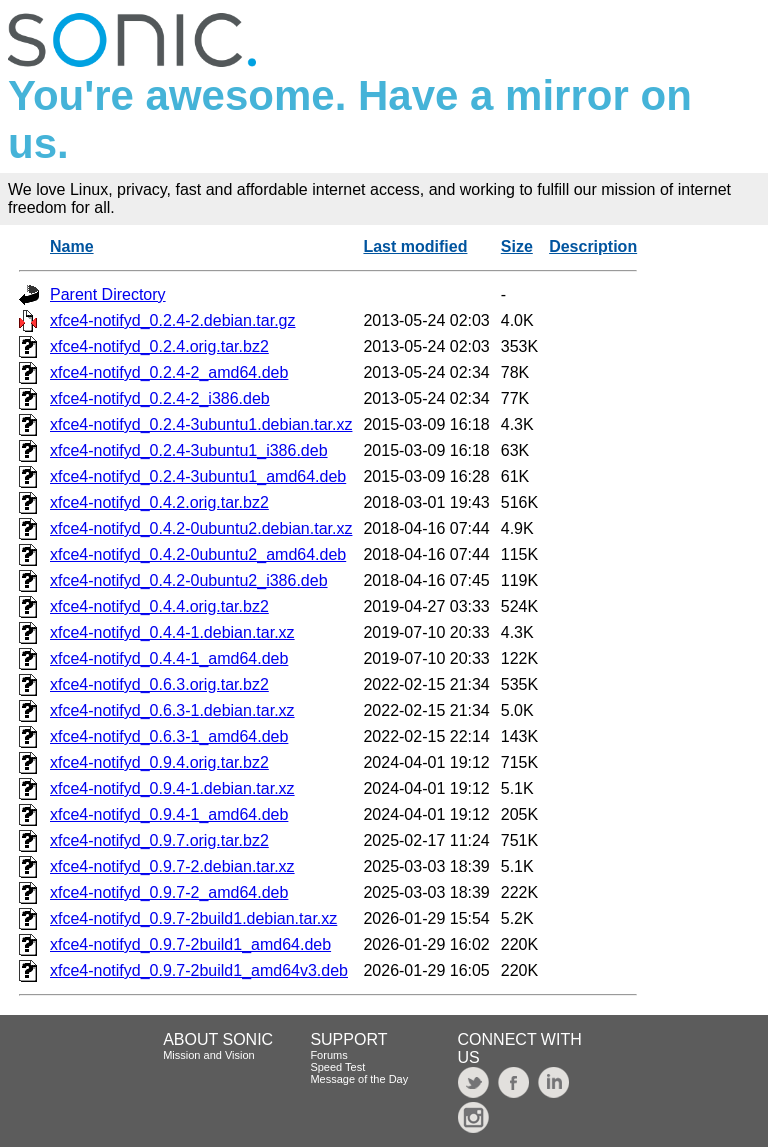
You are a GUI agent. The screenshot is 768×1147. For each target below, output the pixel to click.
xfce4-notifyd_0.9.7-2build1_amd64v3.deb (199, 970)
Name (72, 246)
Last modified (415, 246)
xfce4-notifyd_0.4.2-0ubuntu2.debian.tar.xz (201, 528)
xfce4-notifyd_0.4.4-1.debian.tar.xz (172, 632)
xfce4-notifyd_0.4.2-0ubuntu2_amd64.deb (198, 554)
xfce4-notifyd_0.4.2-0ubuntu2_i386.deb (189, 580)
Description (593, 246)
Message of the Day (359, 1079)
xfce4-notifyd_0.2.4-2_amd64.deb (169, 372)
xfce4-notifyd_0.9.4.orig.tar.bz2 (159, 762)
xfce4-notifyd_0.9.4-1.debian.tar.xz (172, 788)
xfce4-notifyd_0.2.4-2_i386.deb (160, 398)
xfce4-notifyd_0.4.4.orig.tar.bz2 (159, 606)
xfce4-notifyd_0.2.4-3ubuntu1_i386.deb (189, 450)
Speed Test (337, 1067)
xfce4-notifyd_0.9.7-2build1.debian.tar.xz (193, 918)
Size (517, 246)
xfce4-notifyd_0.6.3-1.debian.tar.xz (172, 710)
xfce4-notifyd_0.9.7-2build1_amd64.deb (190, 944)
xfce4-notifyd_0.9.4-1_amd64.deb (169, 814)
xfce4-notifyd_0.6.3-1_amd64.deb (169, 736)
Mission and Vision (209, 1055)
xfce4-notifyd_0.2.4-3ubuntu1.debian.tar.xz (201, 424)
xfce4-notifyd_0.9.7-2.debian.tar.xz (172, 866)
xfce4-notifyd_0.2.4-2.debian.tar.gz (173, 320)
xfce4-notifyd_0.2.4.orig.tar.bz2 (159, 346)
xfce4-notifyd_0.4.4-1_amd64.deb (169, 658)
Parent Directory (108, 294)
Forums (328, 1055)
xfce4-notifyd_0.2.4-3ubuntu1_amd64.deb (198, 476)
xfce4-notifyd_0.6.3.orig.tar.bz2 (159, 684)
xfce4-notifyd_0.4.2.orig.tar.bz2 (159, 502)
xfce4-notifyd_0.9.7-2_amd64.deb (169, 892)
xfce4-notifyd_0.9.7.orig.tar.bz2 (159, 840)
